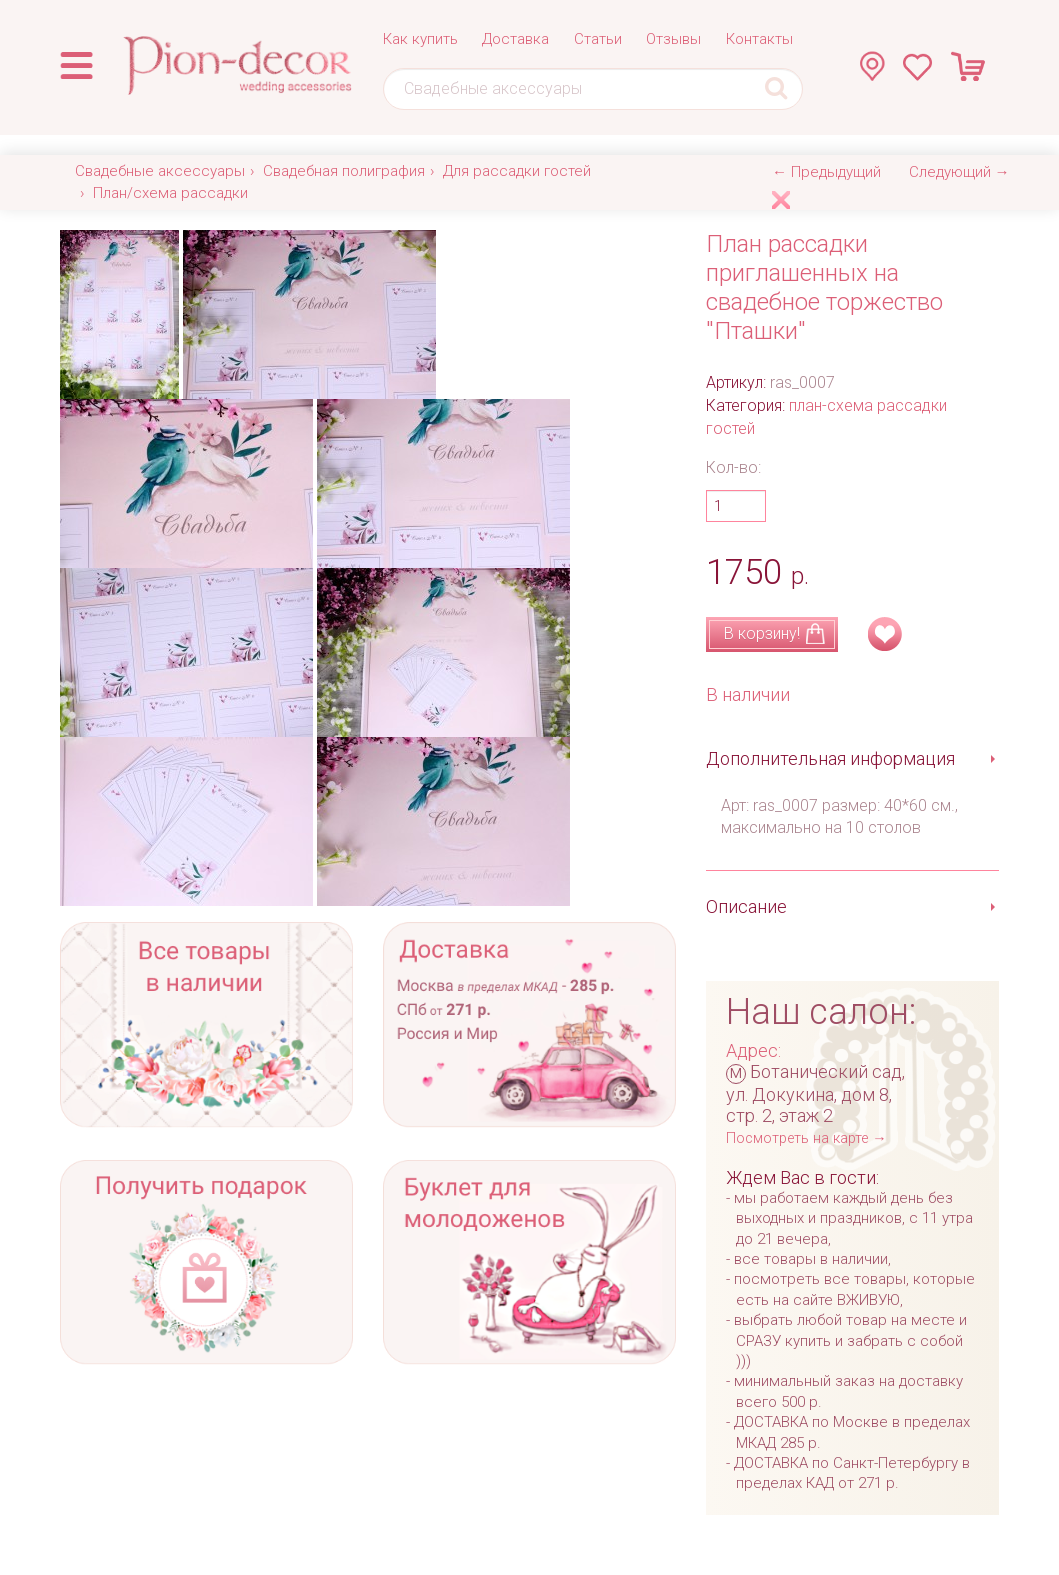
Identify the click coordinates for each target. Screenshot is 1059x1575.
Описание (746, 906)
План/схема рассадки (170, 193)
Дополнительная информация (830, 758)
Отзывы (673, 39)
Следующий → (959, 172)
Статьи (598, 39)
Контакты (759, 39)
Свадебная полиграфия (344, 171)
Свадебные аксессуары (160, 171)
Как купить (420, 39)
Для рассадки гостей (517, 171)
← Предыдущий (826, 172)
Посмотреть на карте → (806, 1138)
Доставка (515, 39)
